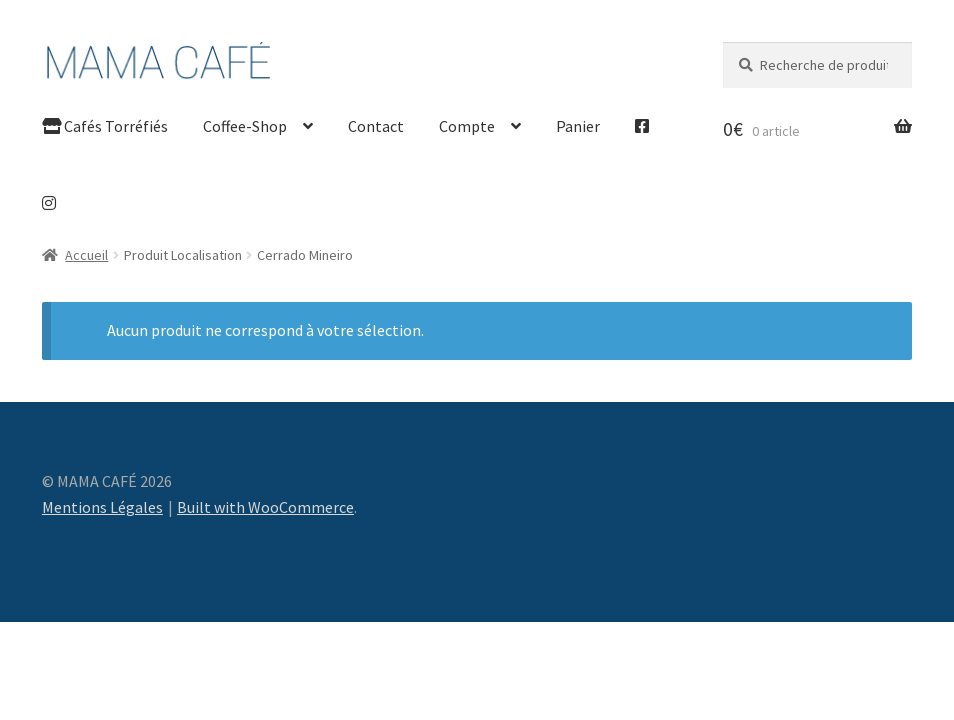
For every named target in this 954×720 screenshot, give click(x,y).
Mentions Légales (102, 507)
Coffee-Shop (245, 126)
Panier (578, 126)
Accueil (86, 255)
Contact (376, 126)
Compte (467, 126)
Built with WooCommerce (265, 507)
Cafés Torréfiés (105, 126)
